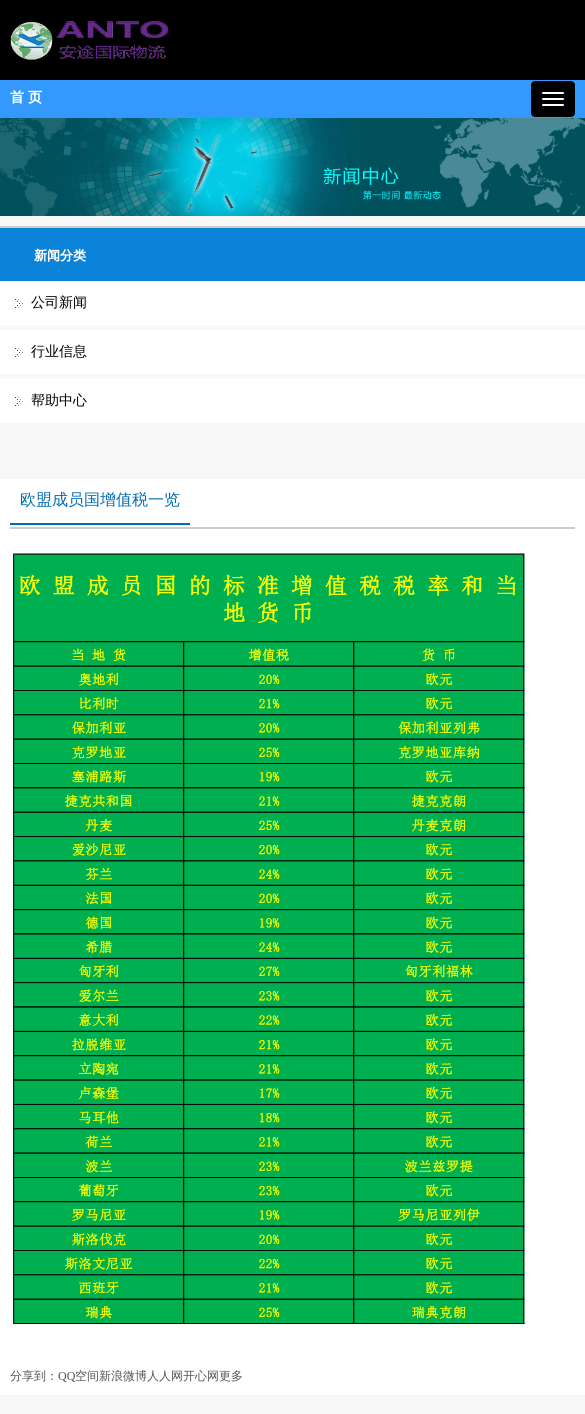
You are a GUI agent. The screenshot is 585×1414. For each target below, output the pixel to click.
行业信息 (59, 351)
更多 (231, 1376)
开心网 (201, 1376)
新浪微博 (123, 1376)
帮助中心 (59, 400)
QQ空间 (78, 1376)
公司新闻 (59, 302)
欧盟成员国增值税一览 (100, 499)
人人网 (165, 1376)
